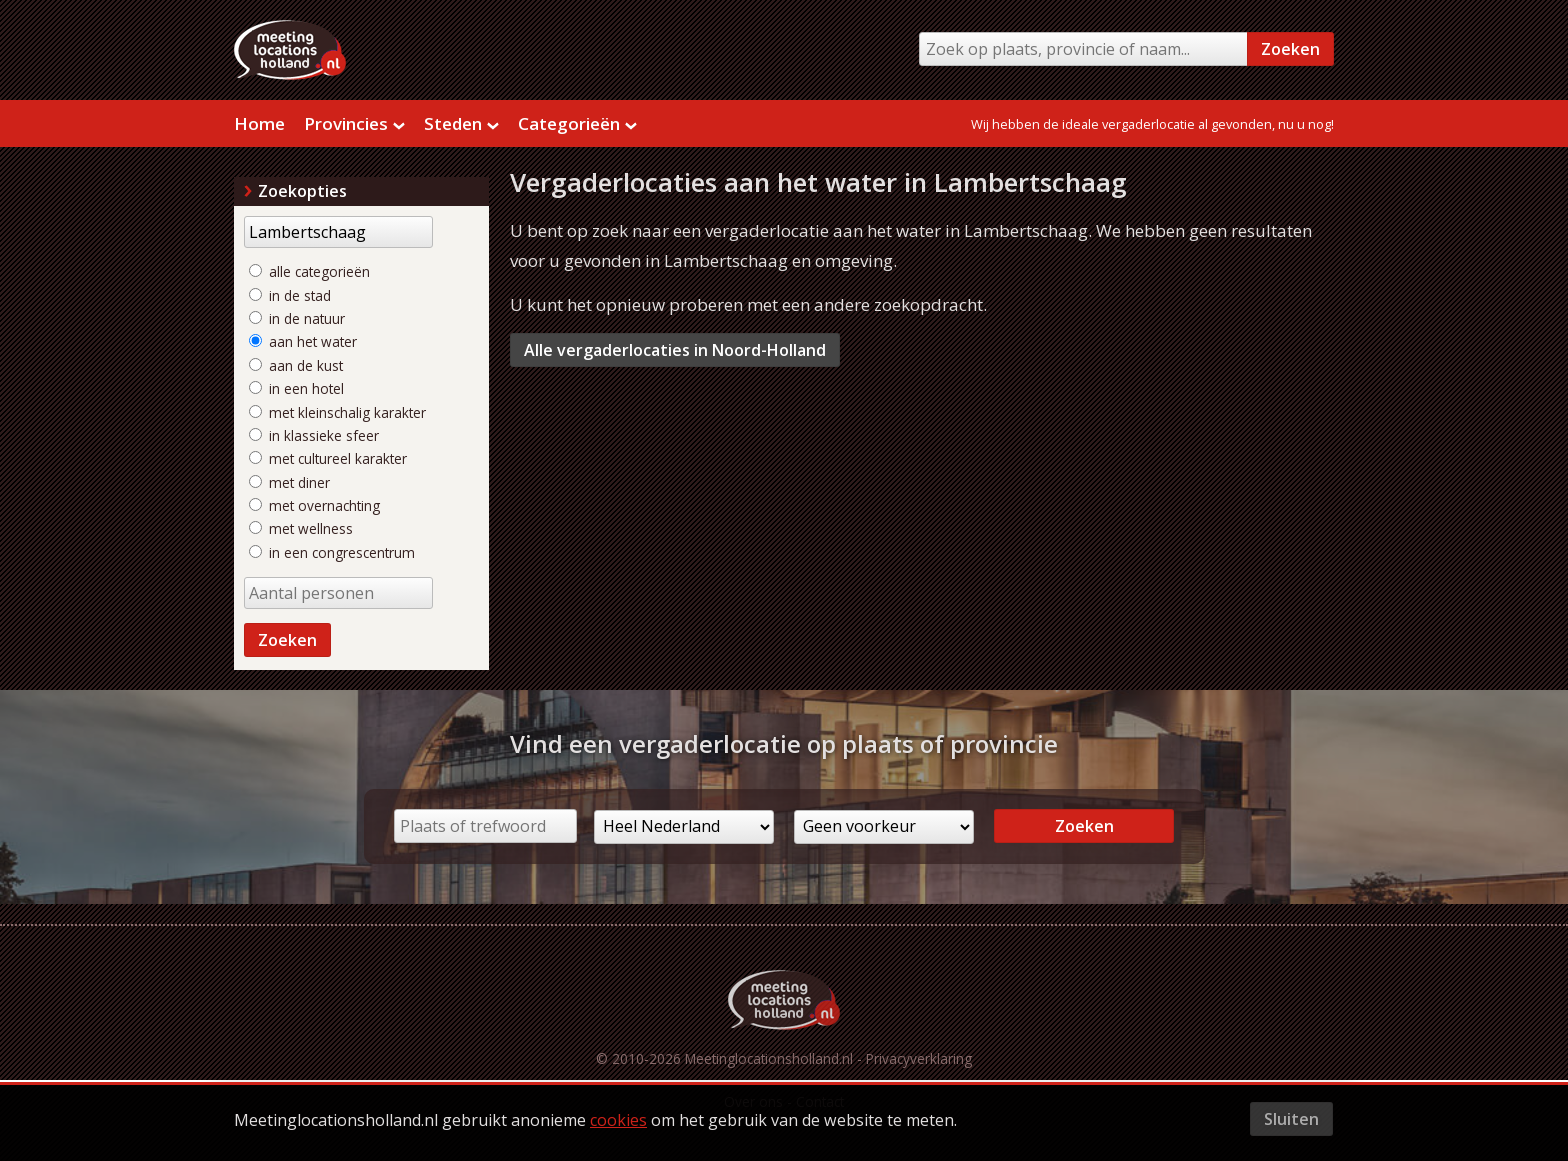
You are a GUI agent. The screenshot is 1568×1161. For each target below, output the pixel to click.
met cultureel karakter (328, 458)
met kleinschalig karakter (337, 412)
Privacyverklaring (919, 1058)
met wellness (301, 528)
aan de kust (296, 365)
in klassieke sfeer (314, 435)
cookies (618, 1120)
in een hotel (296, 388)
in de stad (290, 295)
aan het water (303, 341)
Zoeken (1290, 49)
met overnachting (314, 505)
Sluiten (1291, 1119)
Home (259, 123)
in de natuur (297, 318)
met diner (289, 482)
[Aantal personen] (338, 593)
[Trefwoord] (338, 232)
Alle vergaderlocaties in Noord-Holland (675, 350)
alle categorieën (309, 271)
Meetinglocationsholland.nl (769, 1058)
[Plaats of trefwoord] (485, 826)
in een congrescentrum (332, 552)
